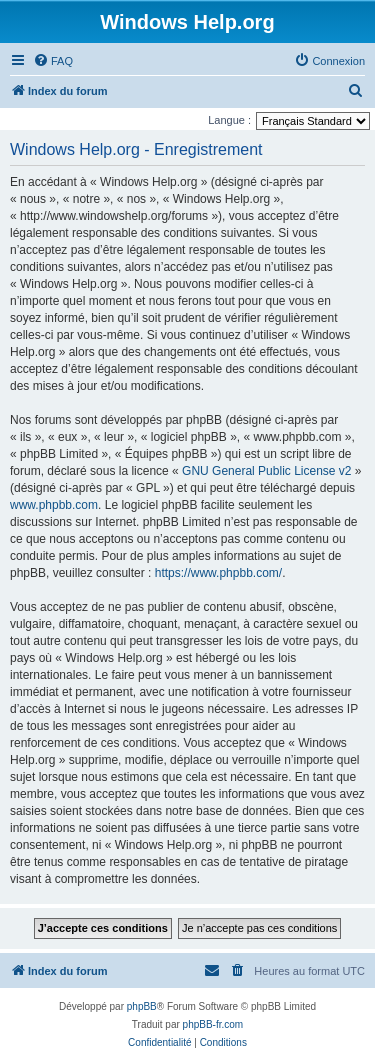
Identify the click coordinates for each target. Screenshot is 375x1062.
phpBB (142, 1006)
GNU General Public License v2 (266, 471)
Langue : (229, 120)
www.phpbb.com (54, 505)
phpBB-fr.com (213, 1024)
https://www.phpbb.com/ (218, 573)
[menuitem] (53, 61)
